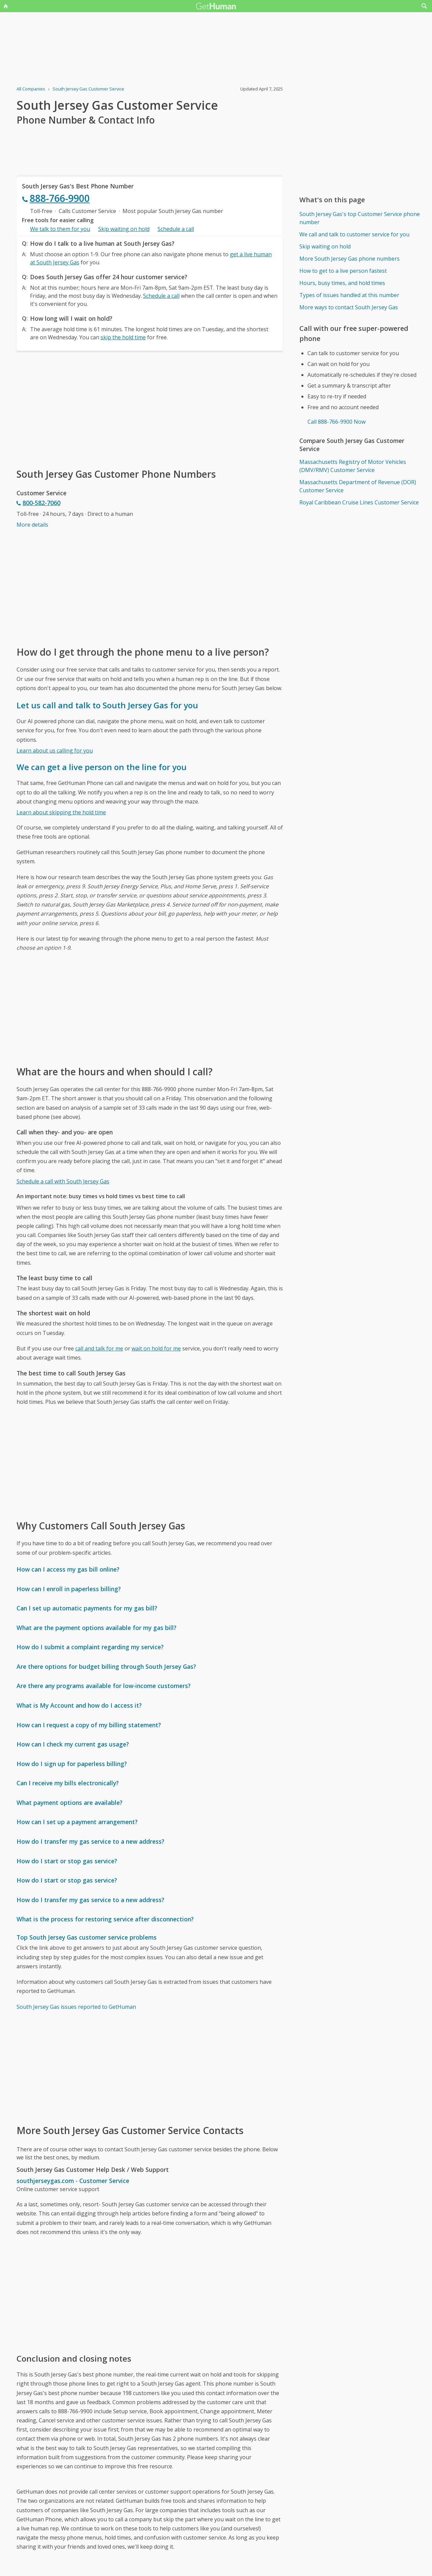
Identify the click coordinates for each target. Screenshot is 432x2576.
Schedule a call (176, 229)
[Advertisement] (150, 409)
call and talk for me (99, 1348)
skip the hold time (123, 337)
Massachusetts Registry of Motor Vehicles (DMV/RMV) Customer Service (352, 466)
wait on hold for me (156, 1348)
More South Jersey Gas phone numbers (349, 258)
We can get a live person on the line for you (102, 766)
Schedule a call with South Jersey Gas (63, 1181)
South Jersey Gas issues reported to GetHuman (76, 2006)
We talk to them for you (60, 229)
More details (32, 524)
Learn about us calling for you (55, 750)
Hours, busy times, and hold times (342, 283)
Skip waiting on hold (124, 229)
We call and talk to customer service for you (354, 234)
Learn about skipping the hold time (61, 812)
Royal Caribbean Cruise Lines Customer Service (359, 502)
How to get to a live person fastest (343, 270)
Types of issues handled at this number (349, 295)
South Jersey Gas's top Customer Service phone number (359, 218)
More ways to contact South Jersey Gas (348, 307)
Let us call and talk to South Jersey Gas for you (107, 705)
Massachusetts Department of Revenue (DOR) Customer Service (357, 486)
